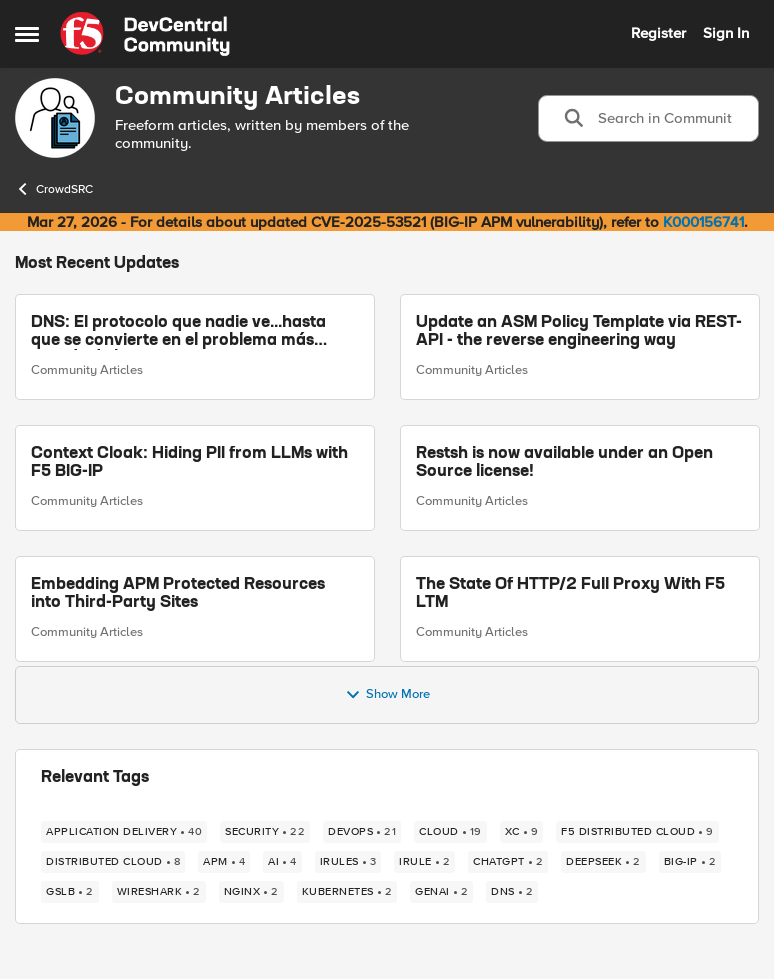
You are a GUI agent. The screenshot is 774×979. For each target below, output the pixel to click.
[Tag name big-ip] (690, 862)
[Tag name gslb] (70, 892)
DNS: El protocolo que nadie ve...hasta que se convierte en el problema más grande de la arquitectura (178, 332)
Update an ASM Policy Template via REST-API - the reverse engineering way (579, 332)
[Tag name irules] (348, 862)
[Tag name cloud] (450, 832)
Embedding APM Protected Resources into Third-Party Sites (178, 594)
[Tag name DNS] (512, 892)
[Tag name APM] (224, 862)
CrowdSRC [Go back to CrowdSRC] (54, 189)
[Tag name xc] (522, 832)
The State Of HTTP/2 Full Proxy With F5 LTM (570, 594)
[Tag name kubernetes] (347, 892)
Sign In (726, 33)
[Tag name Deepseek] (603, 862)
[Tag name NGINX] (251, 892)
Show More (387, 695)
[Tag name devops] (362, 832)
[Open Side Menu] (27, 34)
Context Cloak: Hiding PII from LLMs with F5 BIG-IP (189, 463)
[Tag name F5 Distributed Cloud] (637, 832)
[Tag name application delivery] (124, 832)
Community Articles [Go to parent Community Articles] (87, 370)
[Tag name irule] (424, 862)
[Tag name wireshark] (159, 892)
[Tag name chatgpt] (508, 862)
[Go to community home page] (145, 34)
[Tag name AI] (282, 862)
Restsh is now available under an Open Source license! (564, 463)
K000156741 (703, 222)
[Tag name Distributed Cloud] (113, 862)
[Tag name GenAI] (441, 892)
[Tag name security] (265, 832)
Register (658, 33)
